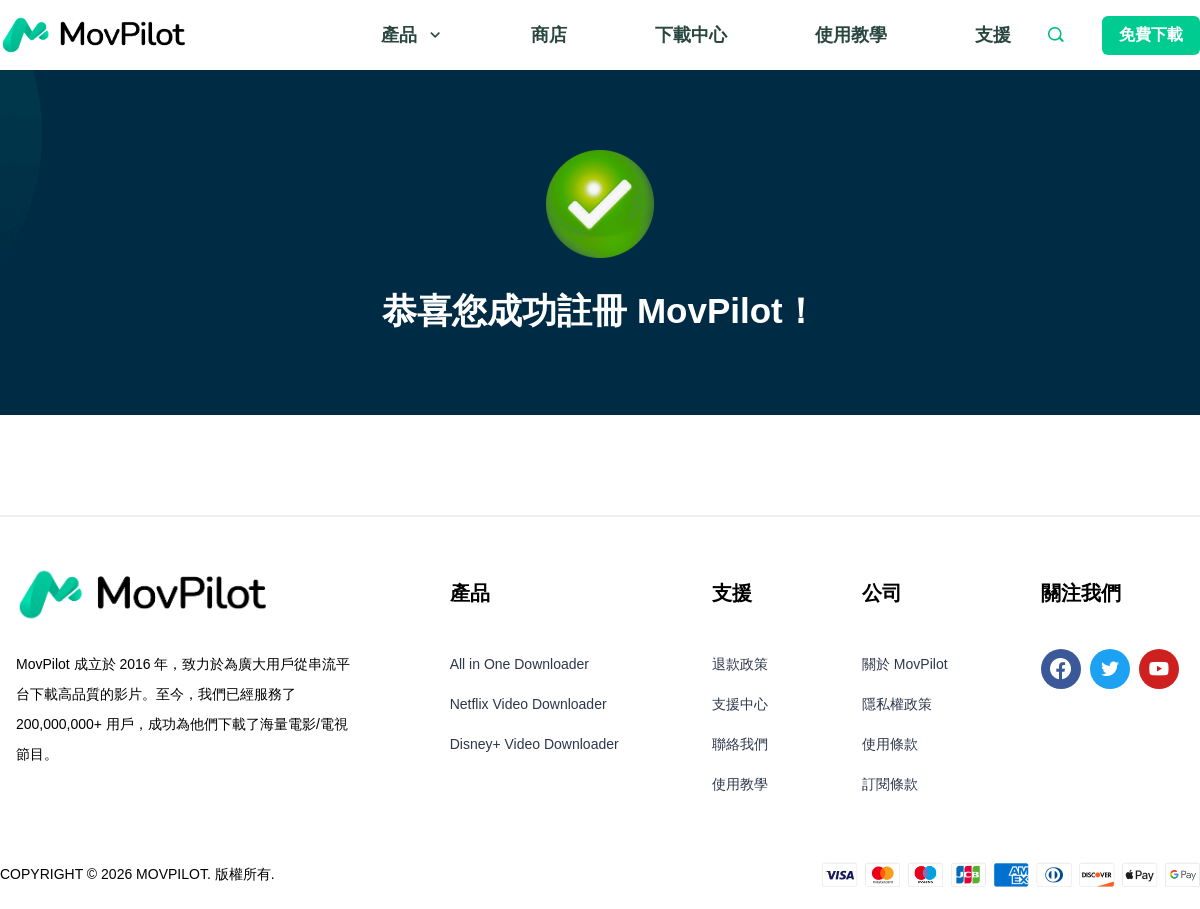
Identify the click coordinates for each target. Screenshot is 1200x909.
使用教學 (851, 35)
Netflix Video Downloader (528, 704)
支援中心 (740, 704)
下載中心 (691, 35)
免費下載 (1151, 34)
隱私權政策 (897, 704)
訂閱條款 (890, 784)
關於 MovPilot (905, 664)
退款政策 (740, 664)
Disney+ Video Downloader (534, 744)
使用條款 (890, 744)
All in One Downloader (519, 664)
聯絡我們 (740, 744)
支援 (993, 35)
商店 (549, 35)
